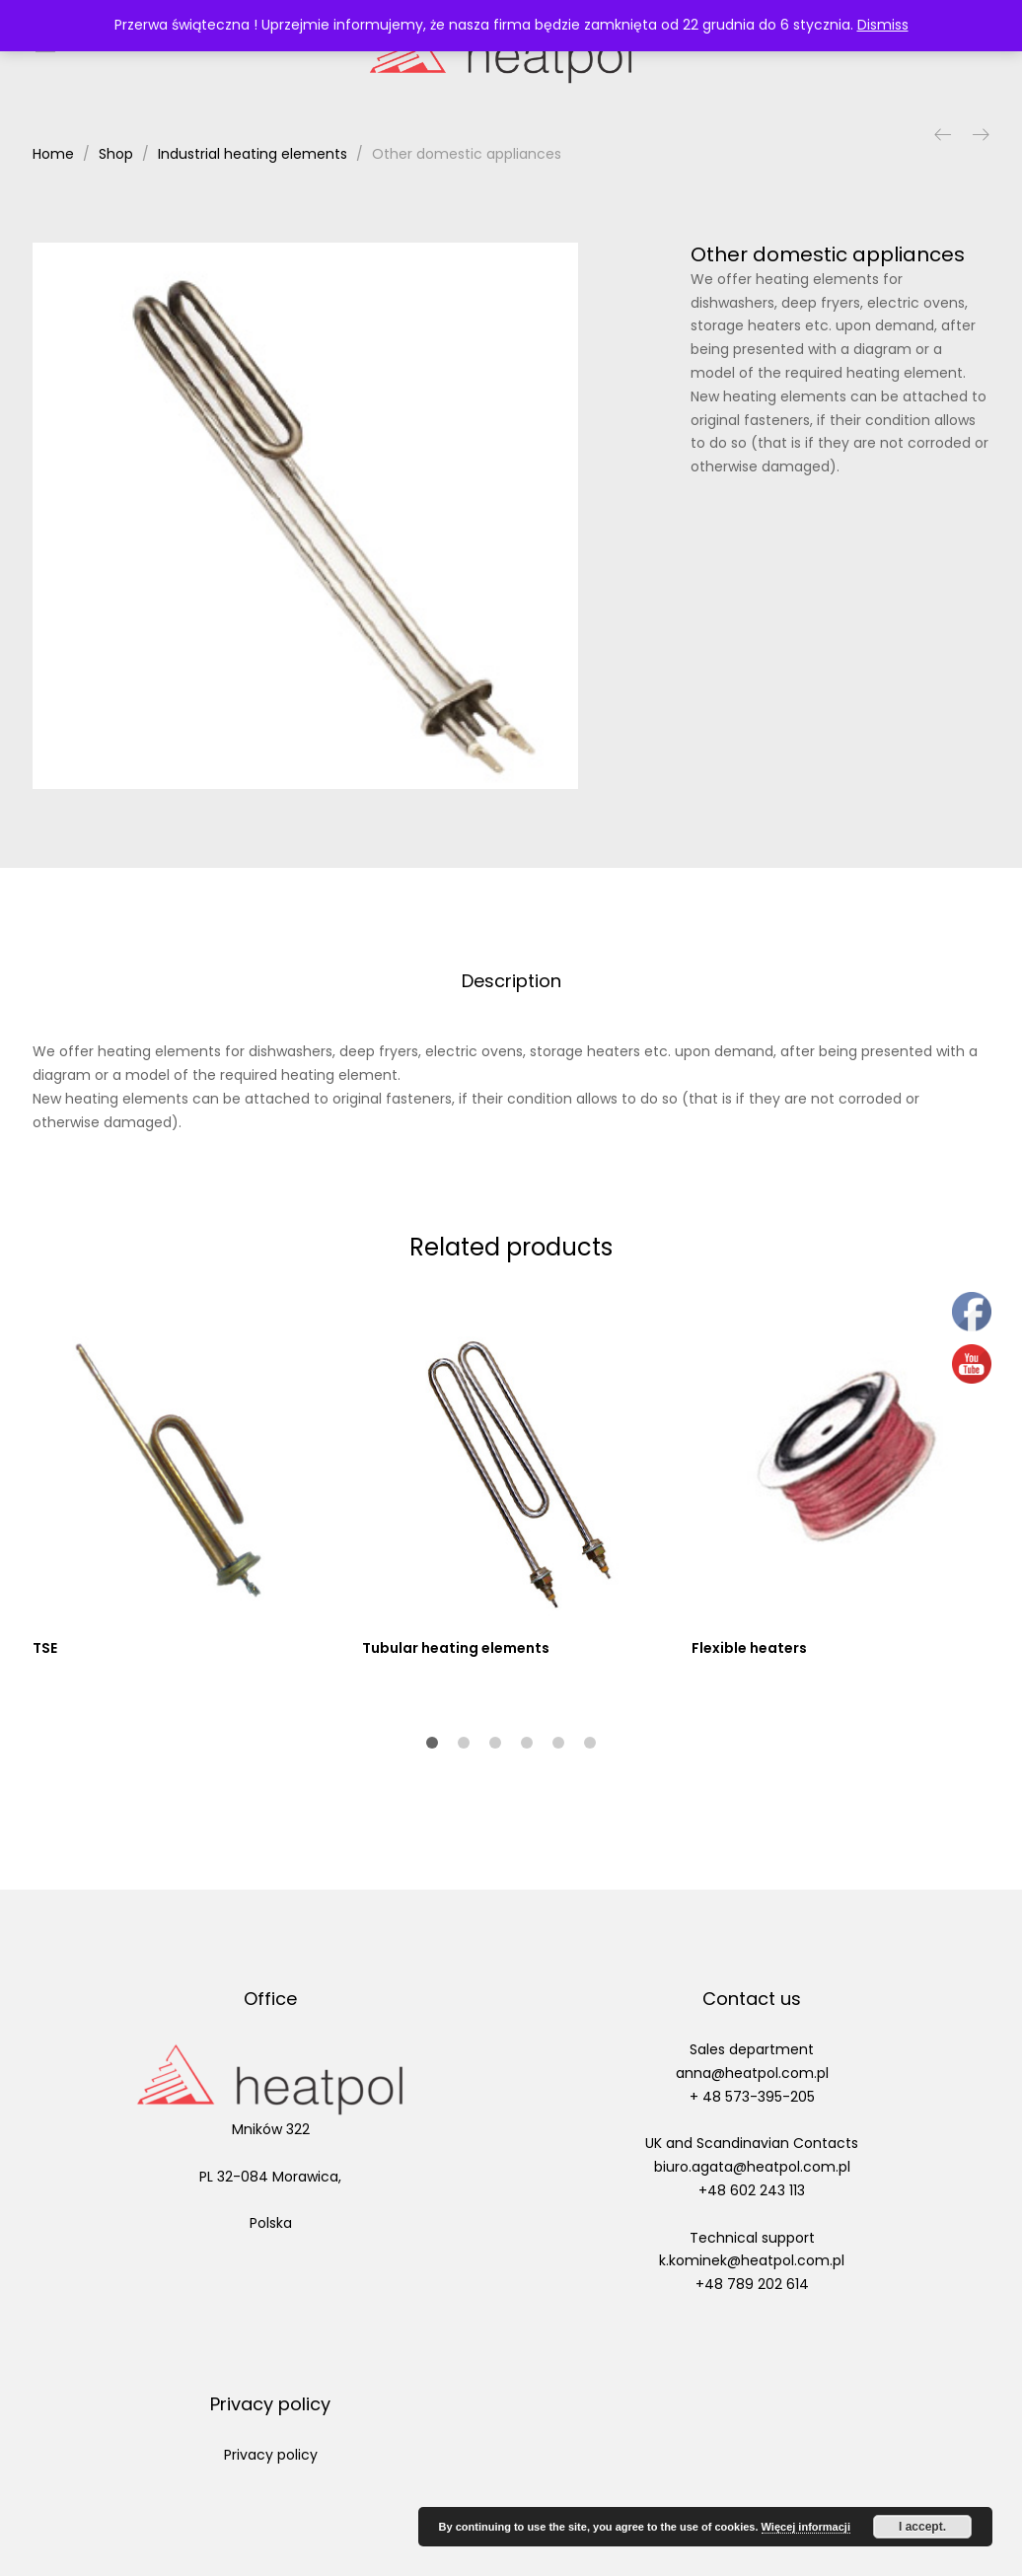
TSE (45, 1648)
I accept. (922, 2527)
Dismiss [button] (883, 25)
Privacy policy (271, 2455)
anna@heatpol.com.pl (752, 2073)
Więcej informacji (806, 2527)
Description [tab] (511, 980)
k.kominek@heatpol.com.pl (751, 2260)
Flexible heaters (749, 1648)
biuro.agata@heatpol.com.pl (752, 2167)
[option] (306, 516)
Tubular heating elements (455, 1648)
